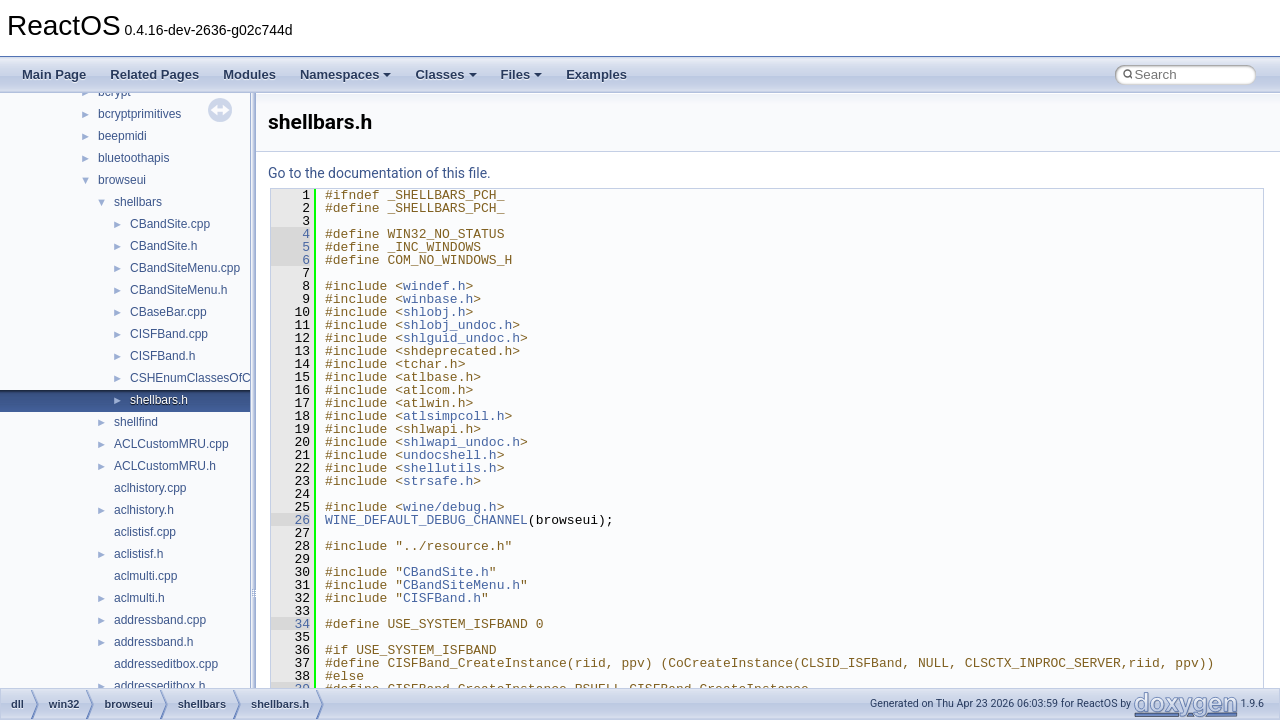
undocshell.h (450, 455)
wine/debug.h (450, 507)
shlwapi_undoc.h (461, 442)
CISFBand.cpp (169, 334)
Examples (596, 74)
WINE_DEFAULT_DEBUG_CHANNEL (426, 520)
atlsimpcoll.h (453, 416)
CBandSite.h (163, 246)
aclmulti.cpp (145, 576)
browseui (122, 180)
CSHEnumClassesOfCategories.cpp (226, 378)
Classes (445, 74)
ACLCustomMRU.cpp (171, 444)
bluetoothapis (133, 158)
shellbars (138, 202)
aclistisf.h (138, 554)
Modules (249, 74)
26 (290, 520)
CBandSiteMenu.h (178, 290)
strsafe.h (438, 481)
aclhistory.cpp (150, 488)
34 (290, 624)
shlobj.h (434, 312)
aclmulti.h (139, 598)
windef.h (434, 286)
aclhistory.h (144, 510)
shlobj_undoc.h (457, 325)
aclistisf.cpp (145, 532)
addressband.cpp (160, 620)
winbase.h (438, 299)
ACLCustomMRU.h (165, 466)
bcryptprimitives (139, 114)
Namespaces (346, 74)
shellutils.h (450, 468)
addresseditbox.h (159, 686)
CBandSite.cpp (170, 224)
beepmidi (122, 136)
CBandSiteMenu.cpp (185, 268)
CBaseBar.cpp (168, 312)
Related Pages (154, 74)
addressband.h (153, 642)
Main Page (54, 74)
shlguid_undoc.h (461, 338)
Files (522, 74)
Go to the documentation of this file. (379, 173)
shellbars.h (159, 400)
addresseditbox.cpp (166, 664)
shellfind (136, 422)
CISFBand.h (162, 356)
